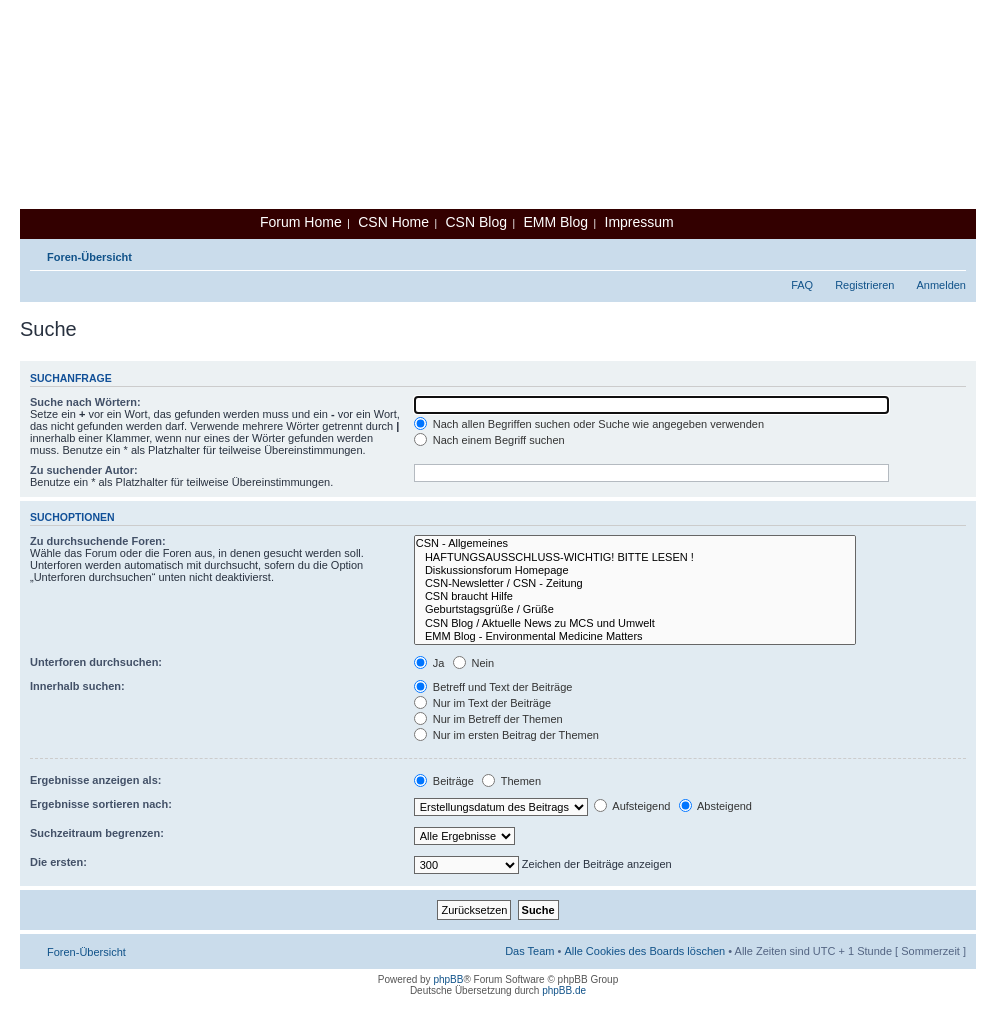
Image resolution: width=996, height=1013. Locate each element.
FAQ (802, 285)
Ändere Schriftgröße (951, 253)
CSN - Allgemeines (635, 543)
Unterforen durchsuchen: (96, 662)
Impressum (639, 222)
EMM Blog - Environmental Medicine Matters (635, 636)
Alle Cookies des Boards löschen (644, 951)
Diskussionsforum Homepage (635, 570)
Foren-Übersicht (89, 257)
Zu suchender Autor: (84, 470)
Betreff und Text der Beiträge (493, 687)
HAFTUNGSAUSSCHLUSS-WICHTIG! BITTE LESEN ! (635, 557)
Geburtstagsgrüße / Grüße (635, 609)
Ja (429, 663)
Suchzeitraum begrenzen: (97, 833)
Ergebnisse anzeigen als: (95, 780)
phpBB (448, 979)
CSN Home (393, 222)
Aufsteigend (632, 806)
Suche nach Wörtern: (85, 402)
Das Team (529, 951)
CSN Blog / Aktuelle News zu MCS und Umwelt (635, 623)
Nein (474, 663)
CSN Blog (475, 222)
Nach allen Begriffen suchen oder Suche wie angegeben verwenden (589, 424)
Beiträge (444, 781)
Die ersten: (58, 862)
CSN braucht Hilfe (635, 596)
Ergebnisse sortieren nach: (101, 804)
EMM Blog (555, 222)
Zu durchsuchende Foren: (98, 541)
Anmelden (941, 285)
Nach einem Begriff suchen (489, 440)
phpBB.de (564, 990)
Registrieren (864, 285)
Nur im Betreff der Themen (488, 719)
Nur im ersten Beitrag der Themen (506, 735)
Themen (511, 781)
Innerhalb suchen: (77, 686)
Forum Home (301, 222)
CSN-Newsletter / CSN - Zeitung (635, 583)
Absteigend (716, 806)
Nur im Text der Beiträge (482, 703)
